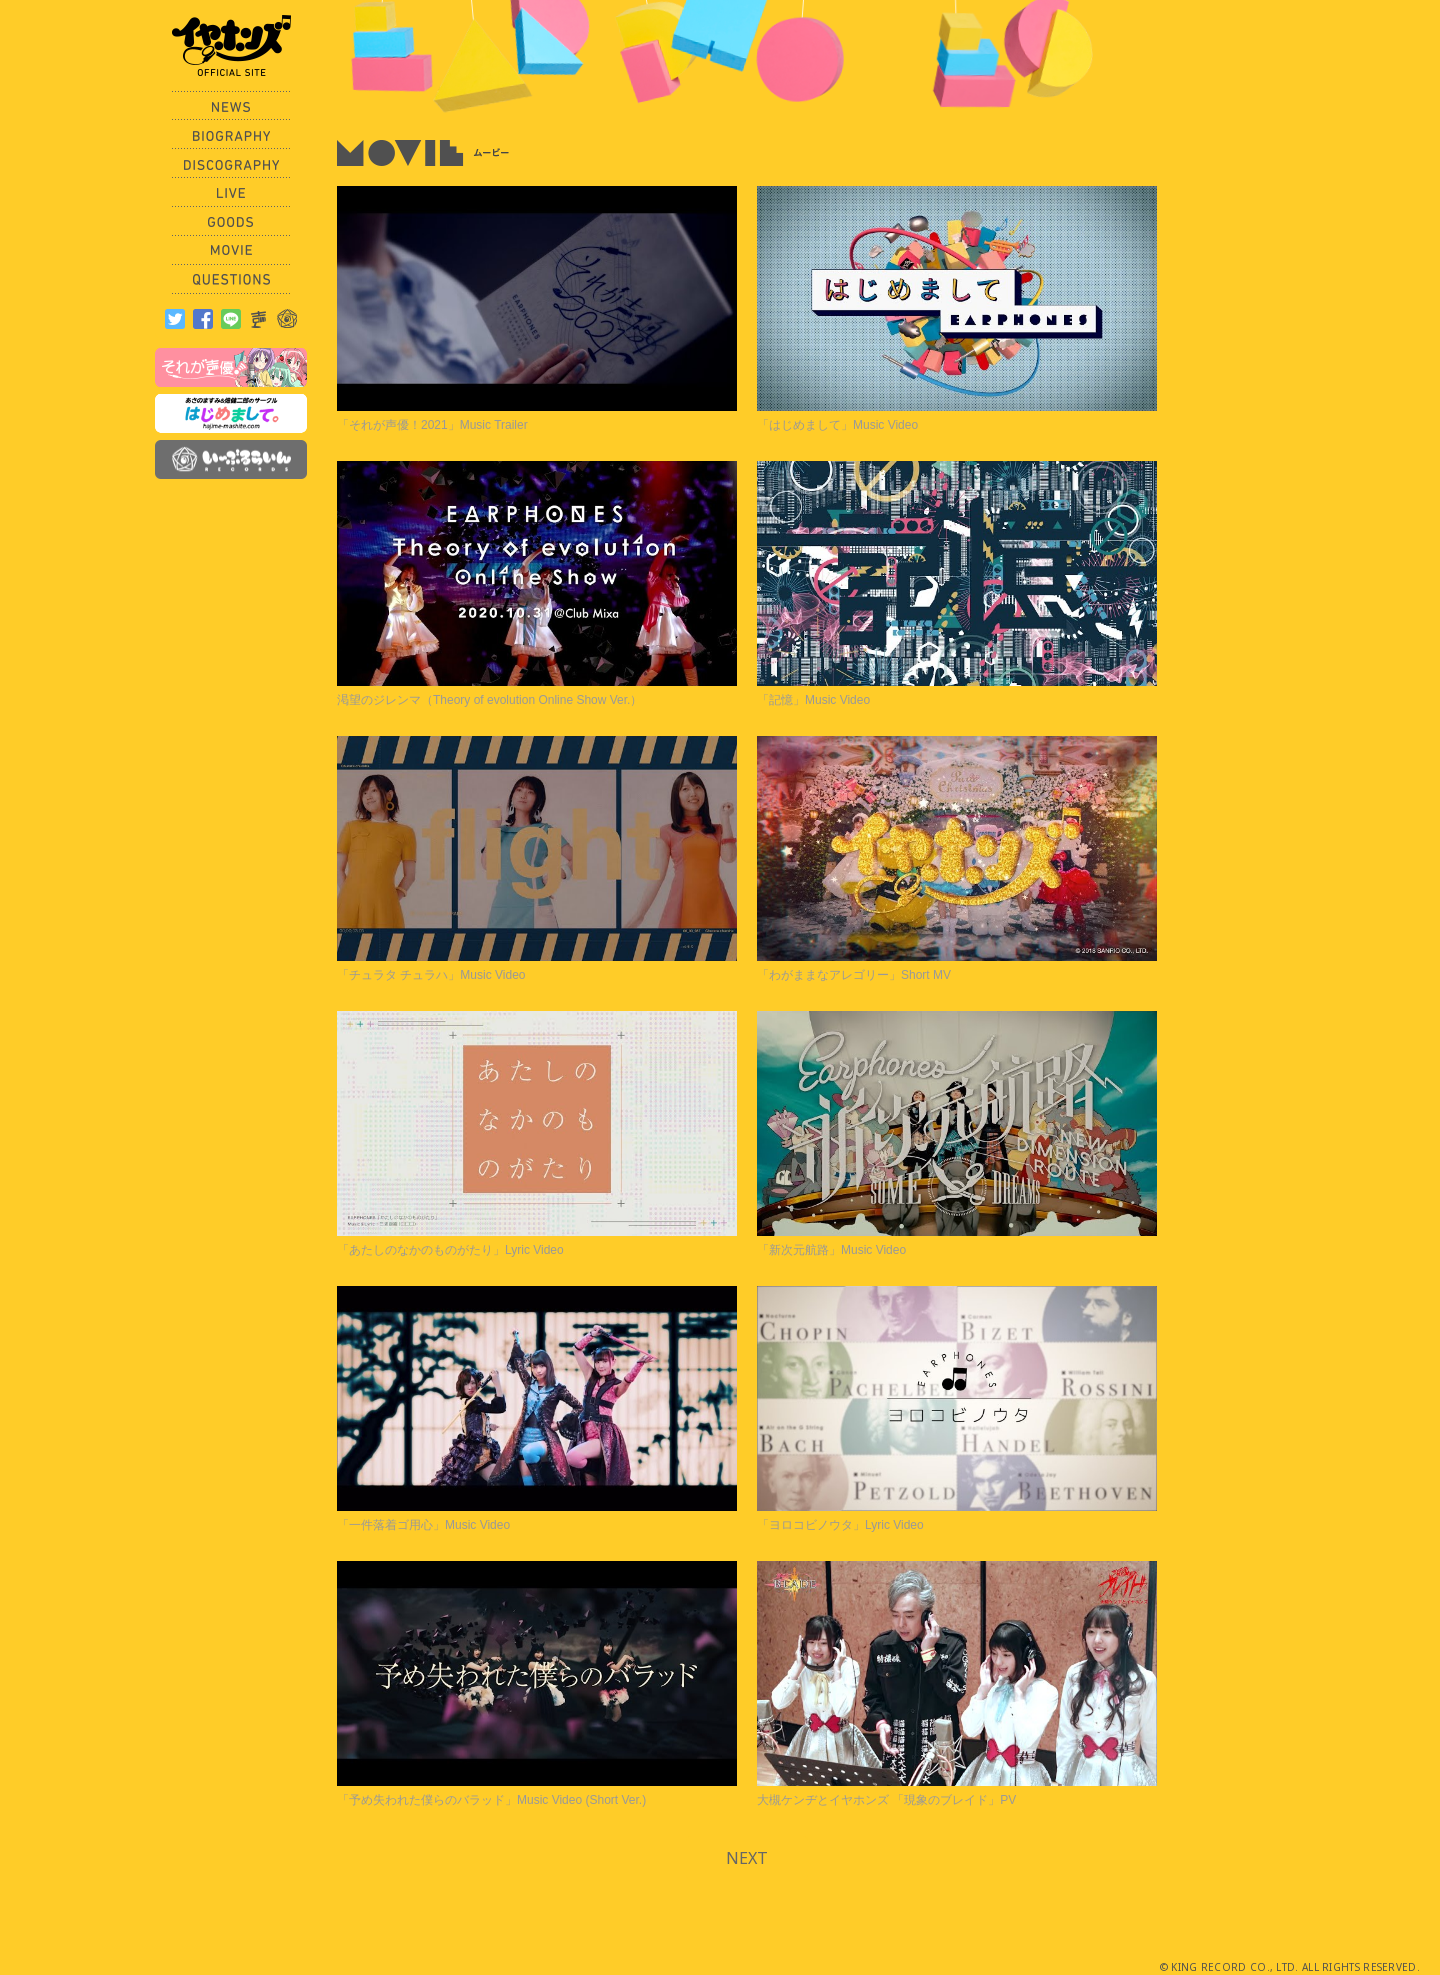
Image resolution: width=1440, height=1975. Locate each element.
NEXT (747, 1858)
